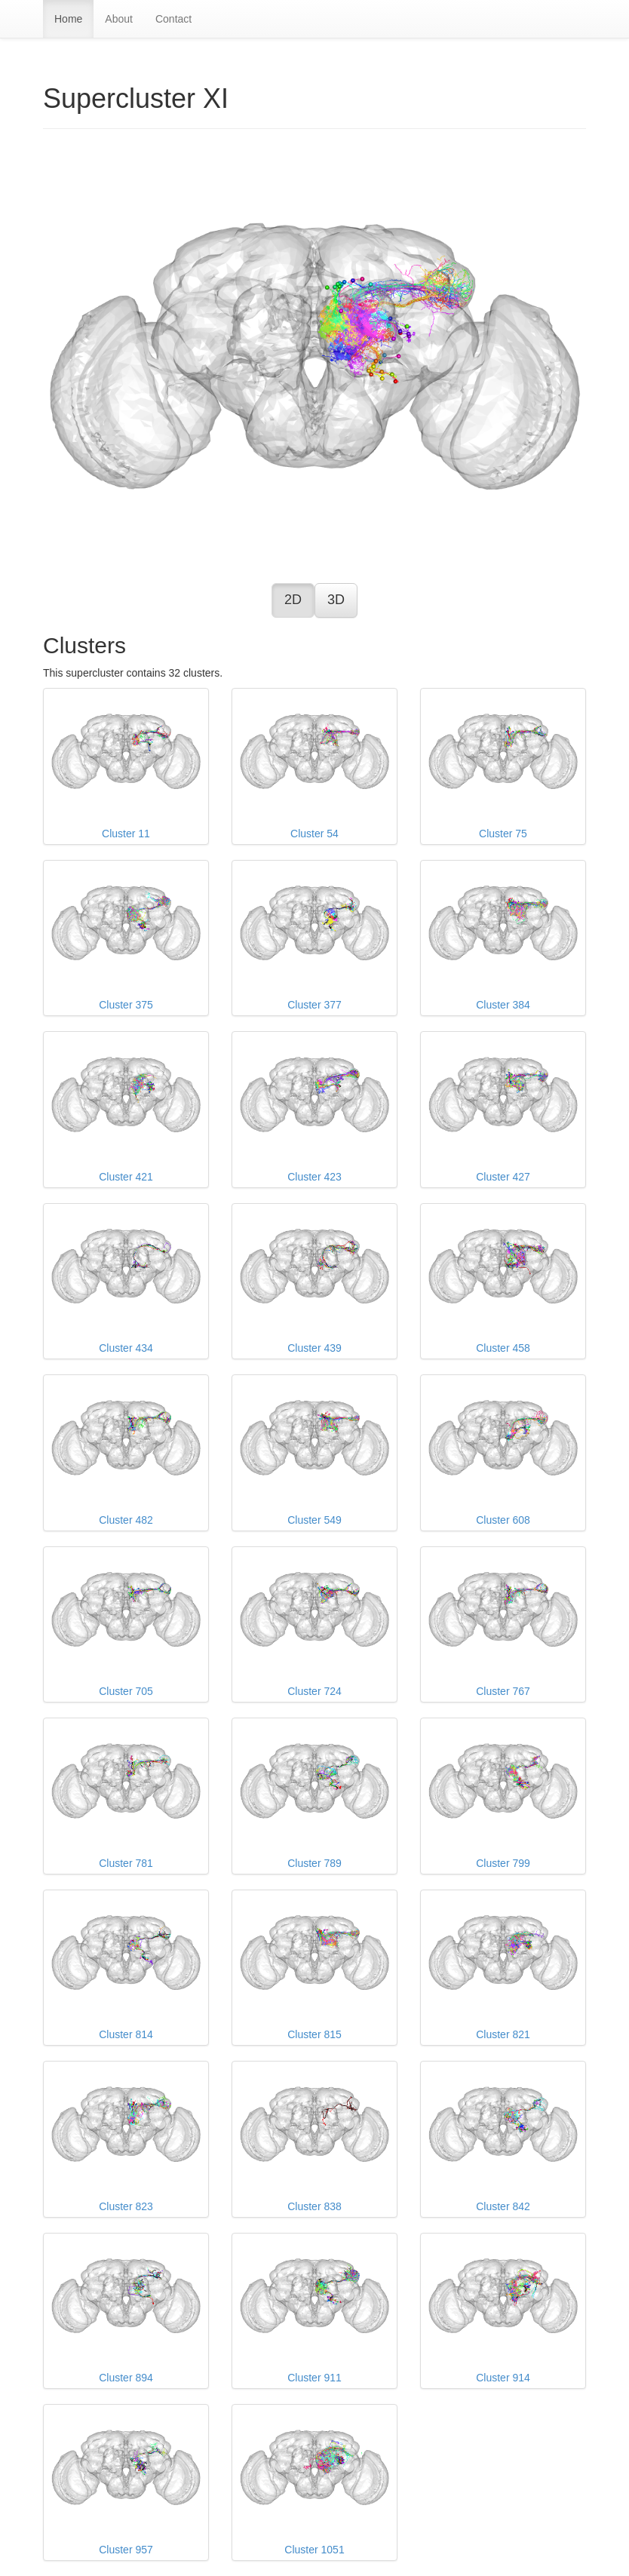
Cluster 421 (126, 1109)
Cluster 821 (503, 1967)
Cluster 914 (503, 2310)
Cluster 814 (126, 1967)
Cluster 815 (314, 1967)
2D (293, 599)
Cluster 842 (503, 2138)
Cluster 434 (126, 1281)
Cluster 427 (503, 1109)
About (119, 19)
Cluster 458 (503, 1281)
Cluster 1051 (314, 2482)
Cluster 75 (503, 766)
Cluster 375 (126, 938)
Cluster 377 (314, 938)
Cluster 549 (314, 1452)
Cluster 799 (503, 1795)
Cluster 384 (503, 938)
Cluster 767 (503, 1624)
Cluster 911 (314, 2310)
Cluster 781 (126, 1795)
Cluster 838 (314, 2138)
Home (68, 19)
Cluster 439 (314, 1281)
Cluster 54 (314, 766)
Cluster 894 (126, 2310)
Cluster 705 (126, 1624)
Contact (173, 19)
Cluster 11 (126, 766)
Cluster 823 (126, 2138)
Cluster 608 (503, 1452)
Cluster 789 (314, 1795)
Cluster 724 (314, 1624)
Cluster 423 (314, 1109)
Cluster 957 (126, 2482)
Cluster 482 (126, 1452)
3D (336, 599)
